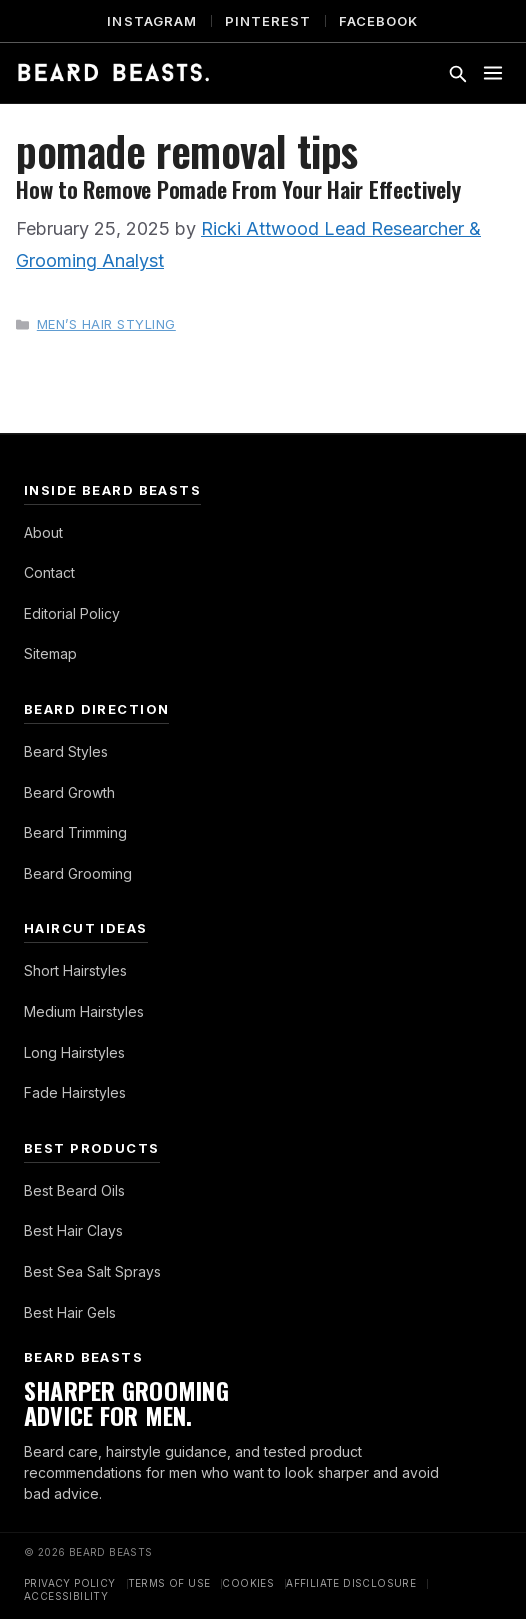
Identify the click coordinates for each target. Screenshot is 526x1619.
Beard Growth (69, 792)
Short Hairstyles (75, 970)
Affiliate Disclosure (351, 1583)
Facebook (378, 21)
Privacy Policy (70, 1583)
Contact (49, 572)
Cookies (248, 1583)
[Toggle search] (457, 73)
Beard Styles (66, 751)
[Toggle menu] (493, 73)
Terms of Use (169, 1583)
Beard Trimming (75, 832)
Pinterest (268, 21)
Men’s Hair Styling (106, 324)
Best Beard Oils (74, 1190)
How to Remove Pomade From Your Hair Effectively (238, 188)
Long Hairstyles (74, 1052)
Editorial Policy (72, 613)
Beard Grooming (78, 873)
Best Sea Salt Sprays (92, 1271)
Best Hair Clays (73, 1230)
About (43, 532)
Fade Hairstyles (75, 1092)
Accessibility (66, 1596)
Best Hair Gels (70, 1312)
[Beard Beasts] (113, 73)
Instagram (151, 21)
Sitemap (50, 653)
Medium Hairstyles (84, 1011)
